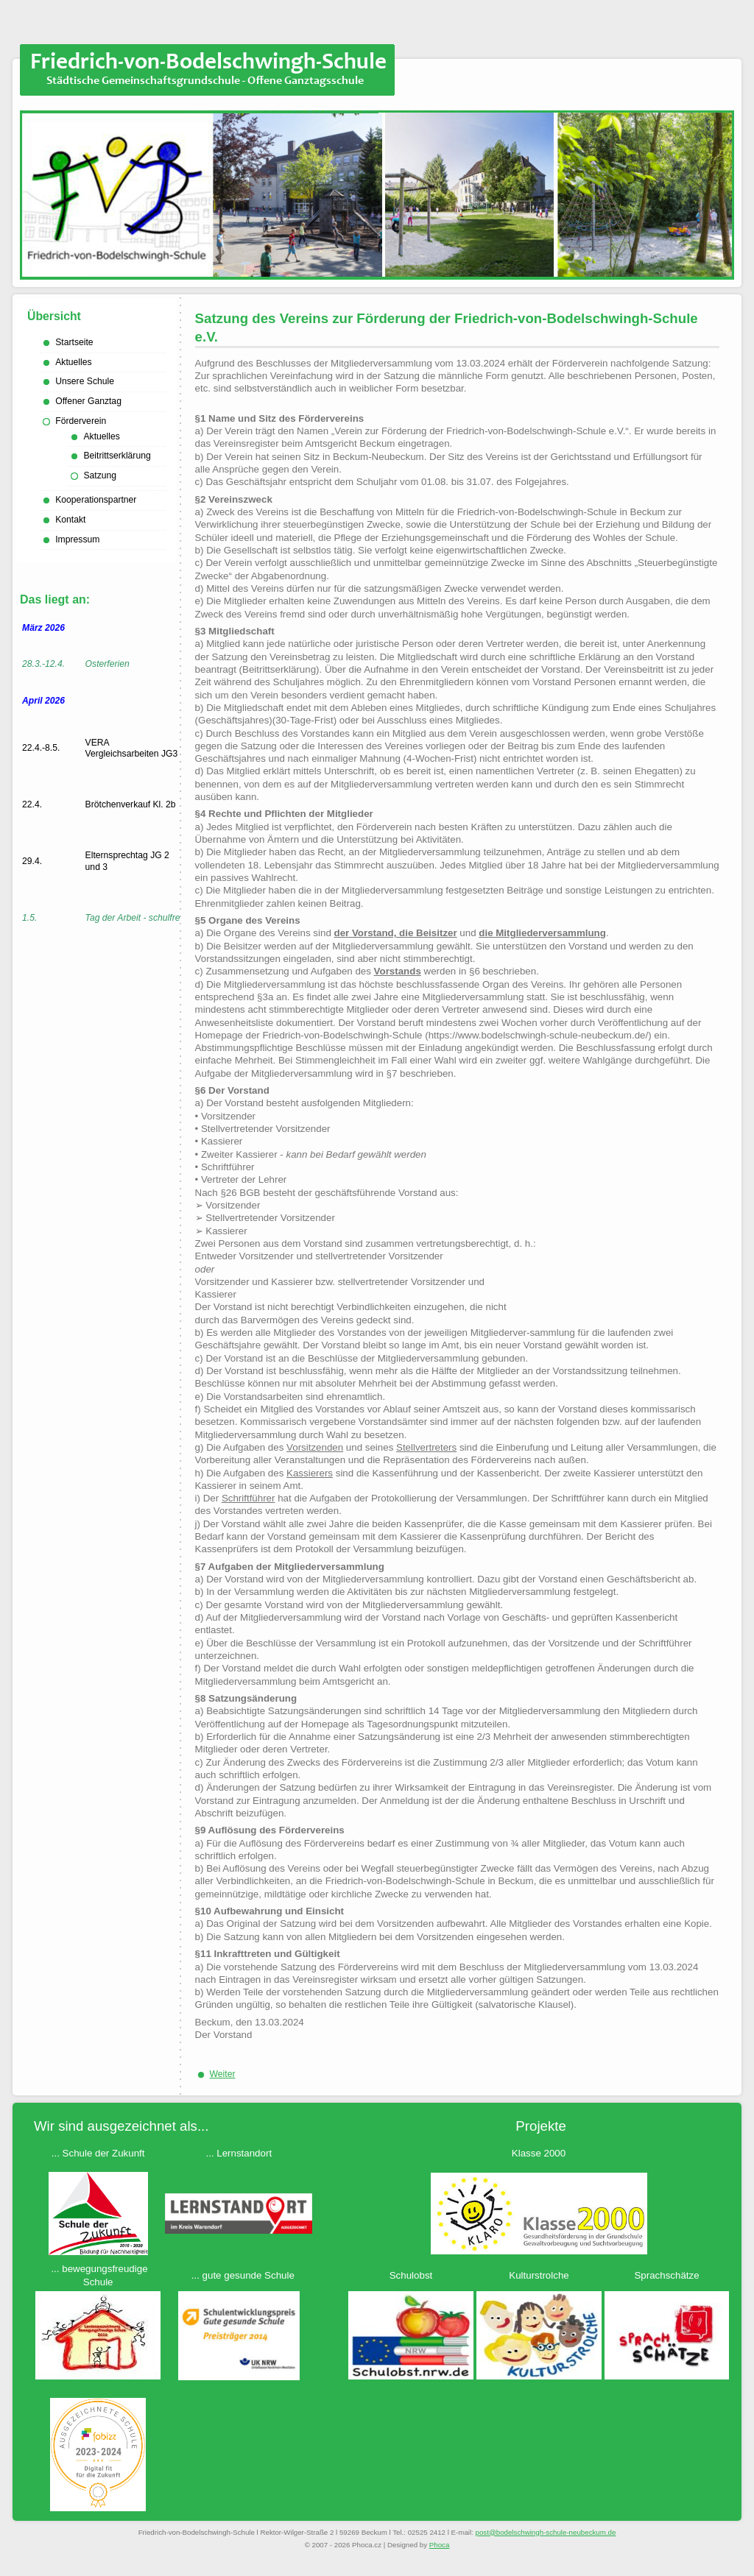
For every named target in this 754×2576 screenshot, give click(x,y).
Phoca (439, 2545)
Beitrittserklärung (116, 455)
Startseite (74, 342)
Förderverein (80, 421)
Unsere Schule (84, 381)
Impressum (77, 539)
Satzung (99, 475)
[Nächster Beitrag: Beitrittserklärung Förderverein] (223, 2074)
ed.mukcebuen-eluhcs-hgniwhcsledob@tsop (546, 2532)
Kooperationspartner (95, 500)
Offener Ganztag (88, 401)
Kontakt (70, 519)
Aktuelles (73, 362)
